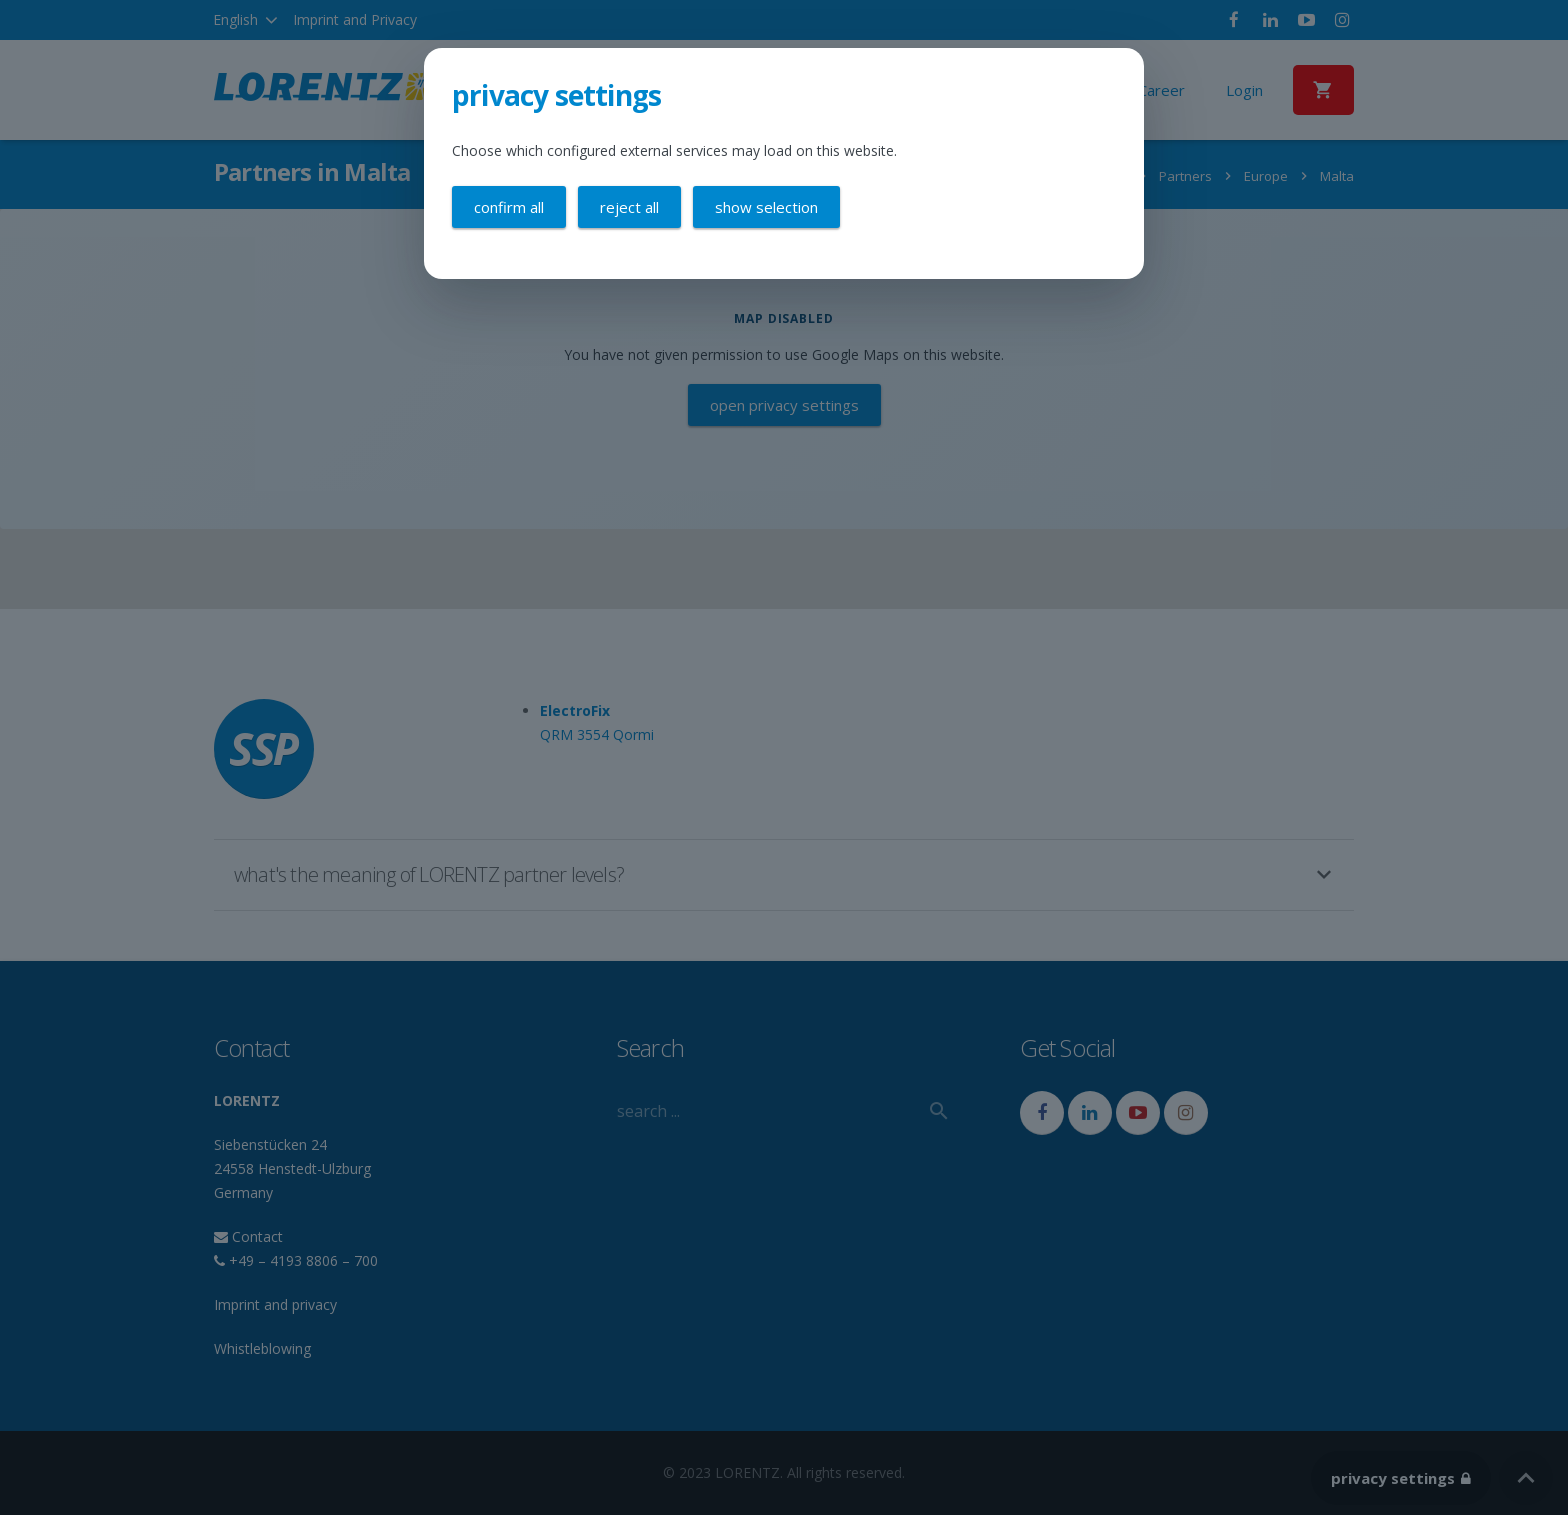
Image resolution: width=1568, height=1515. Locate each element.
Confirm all (509, 207)
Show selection (766, 207)
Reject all (629, 207)
